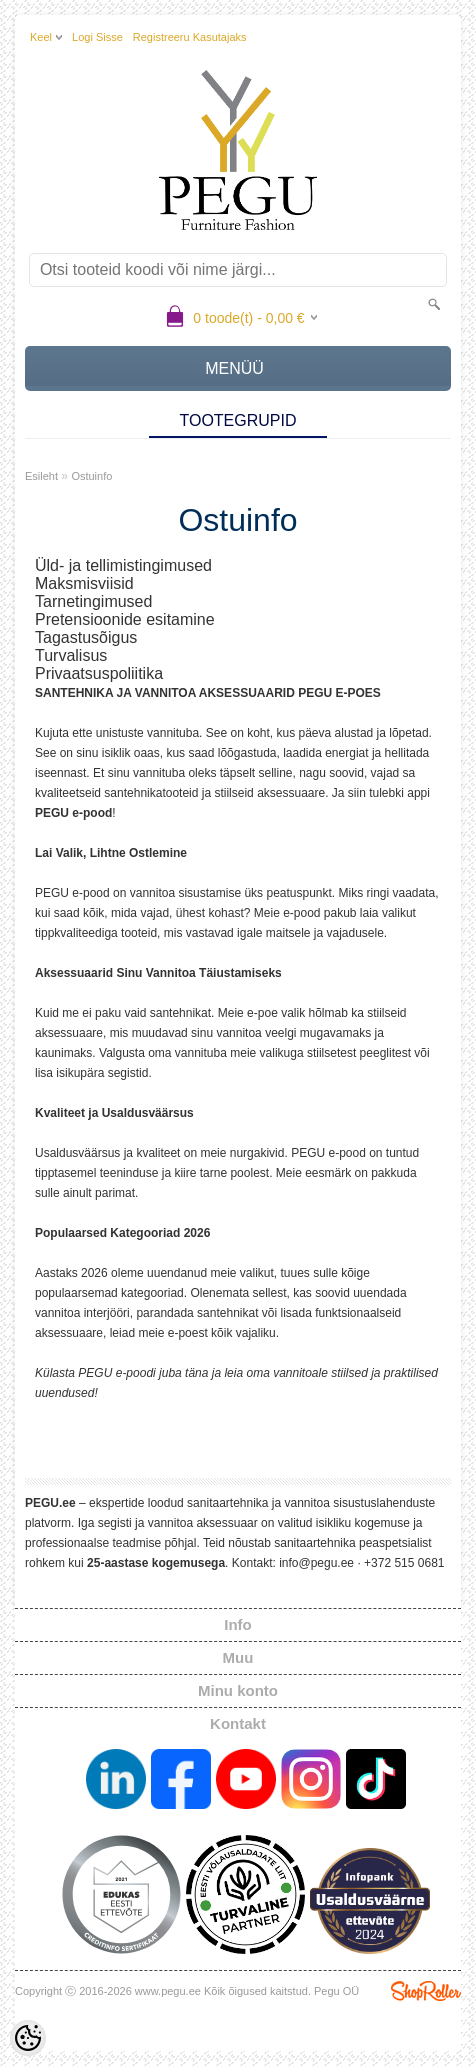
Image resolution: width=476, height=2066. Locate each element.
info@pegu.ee (316, 1563)
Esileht (41, 476)
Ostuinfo (91, 476)
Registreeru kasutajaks (190, 37)
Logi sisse (97, 37)
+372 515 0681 (404, 1563)
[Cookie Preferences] (28, 2038)
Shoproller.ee (426, 1991)
